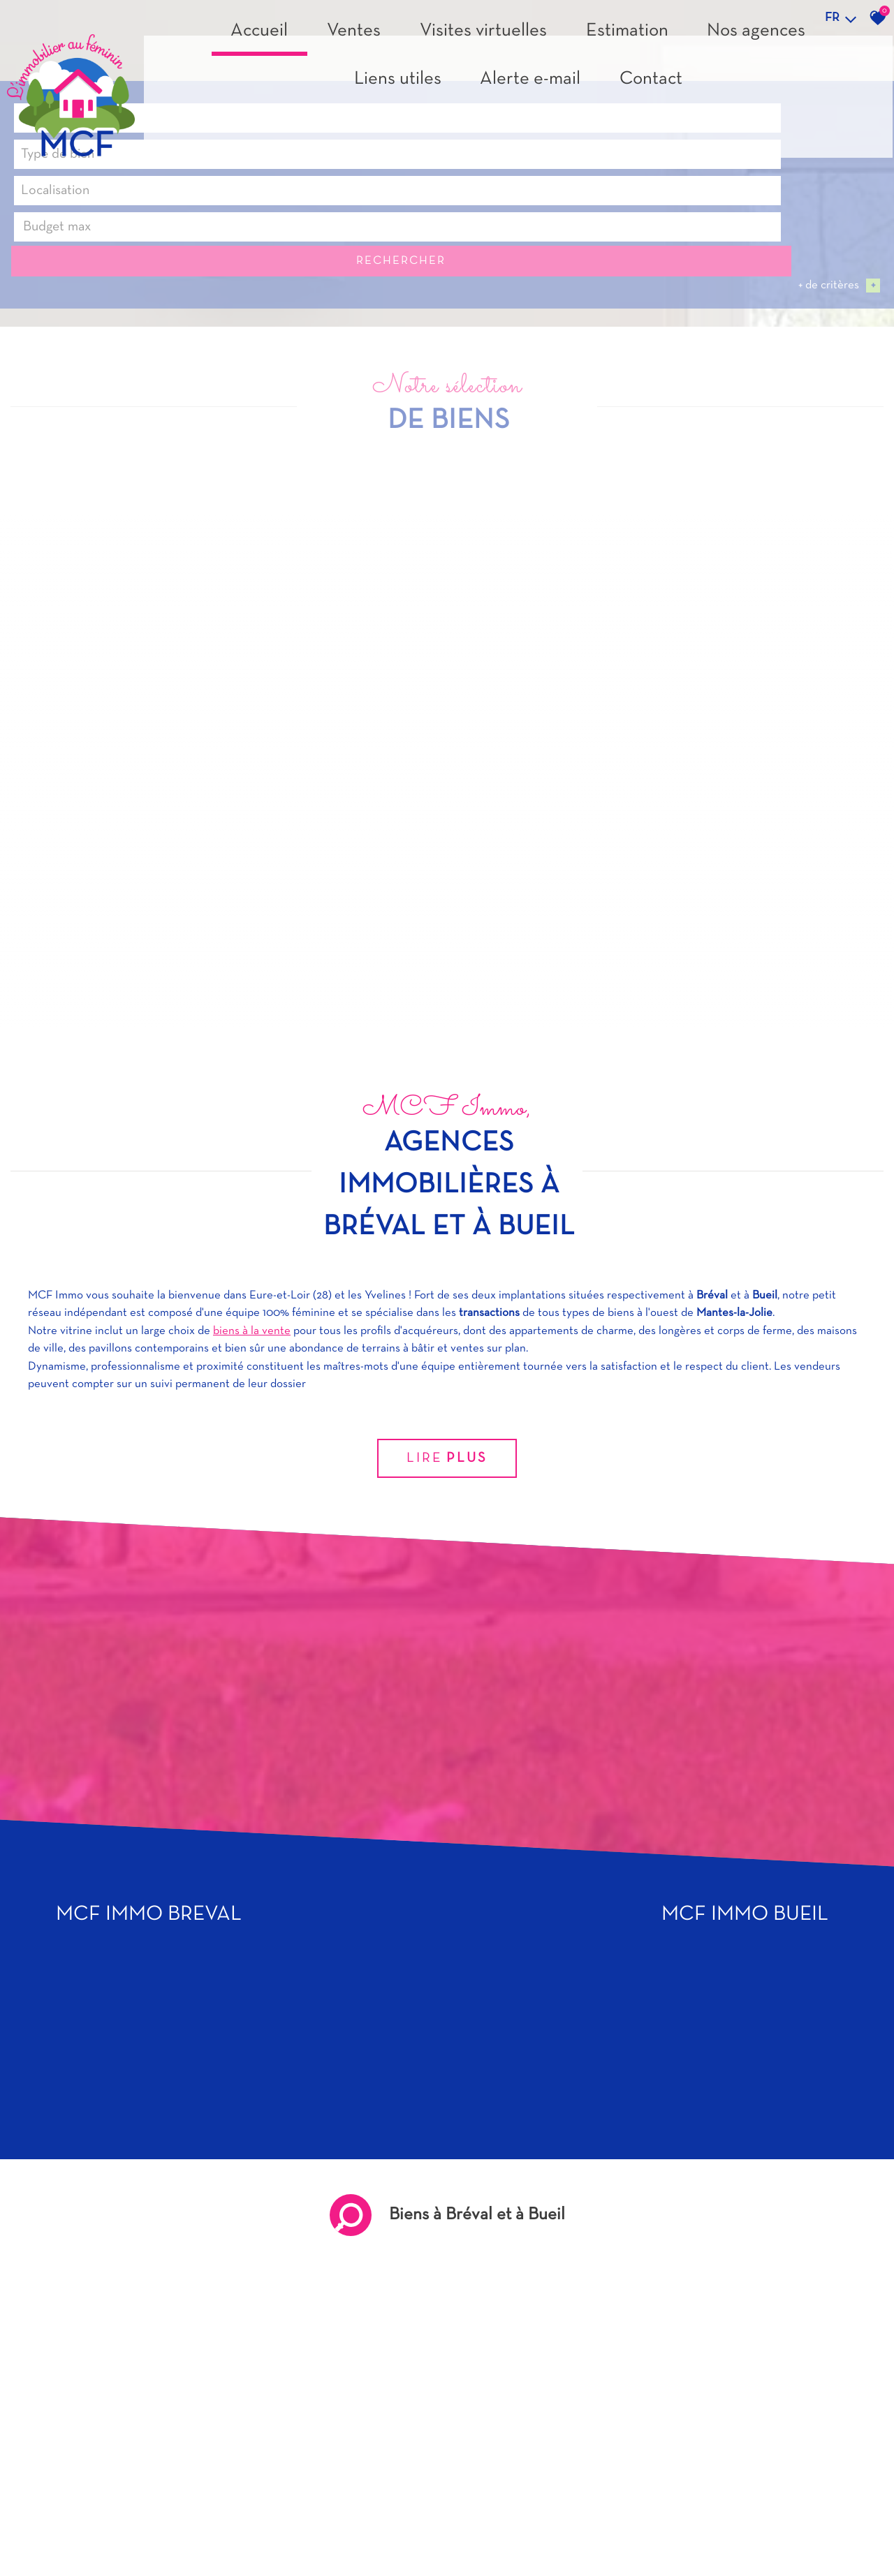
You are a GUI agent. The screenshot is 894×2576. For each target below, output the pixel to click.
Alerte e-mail (757, 81)
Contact (829, 81)
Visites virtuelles (435, 81)
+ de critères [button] (839, 2553)
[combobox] (101, 2529)
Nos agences (599, 81)
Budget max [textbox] (600, 2529)
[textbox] (283, 2529)
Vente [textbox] (37, 2529)
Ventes (358, 81)
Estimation (521, 81)
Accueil (304, 81)
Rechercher (811, 2529)
